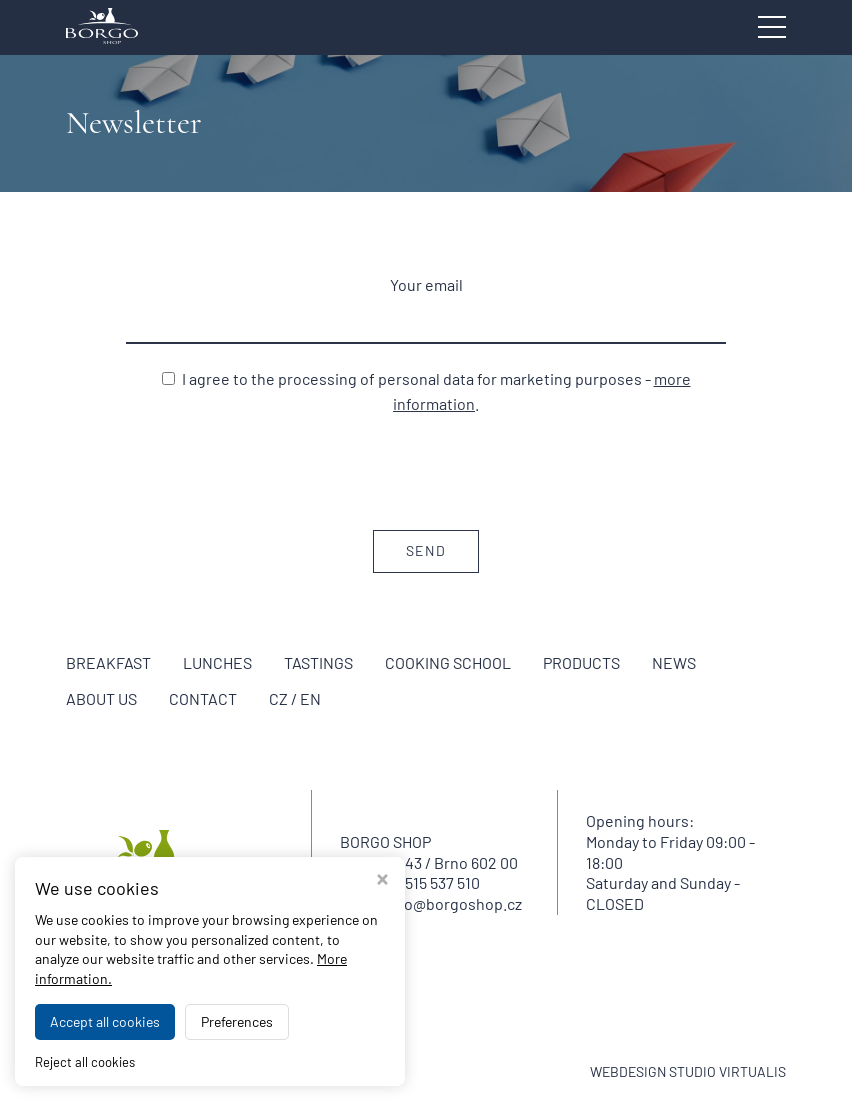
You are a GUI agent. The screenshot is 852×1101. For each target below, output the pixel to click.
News (674, 662)
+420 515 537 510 (423, 882)
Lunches (217, 662)
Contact (203, 698)
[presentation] (426, 471)
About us (101, 698)
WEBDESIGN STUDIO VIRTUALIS (688, 1071)
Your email (426, 284)
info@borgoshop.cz (454, 903)
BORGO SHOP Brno (239, 1071)
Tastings (318, 662)
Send (426, 550)
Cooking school (448, 662)
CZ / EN (295, 698)
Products (581, 662)
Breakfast (108, 662)
